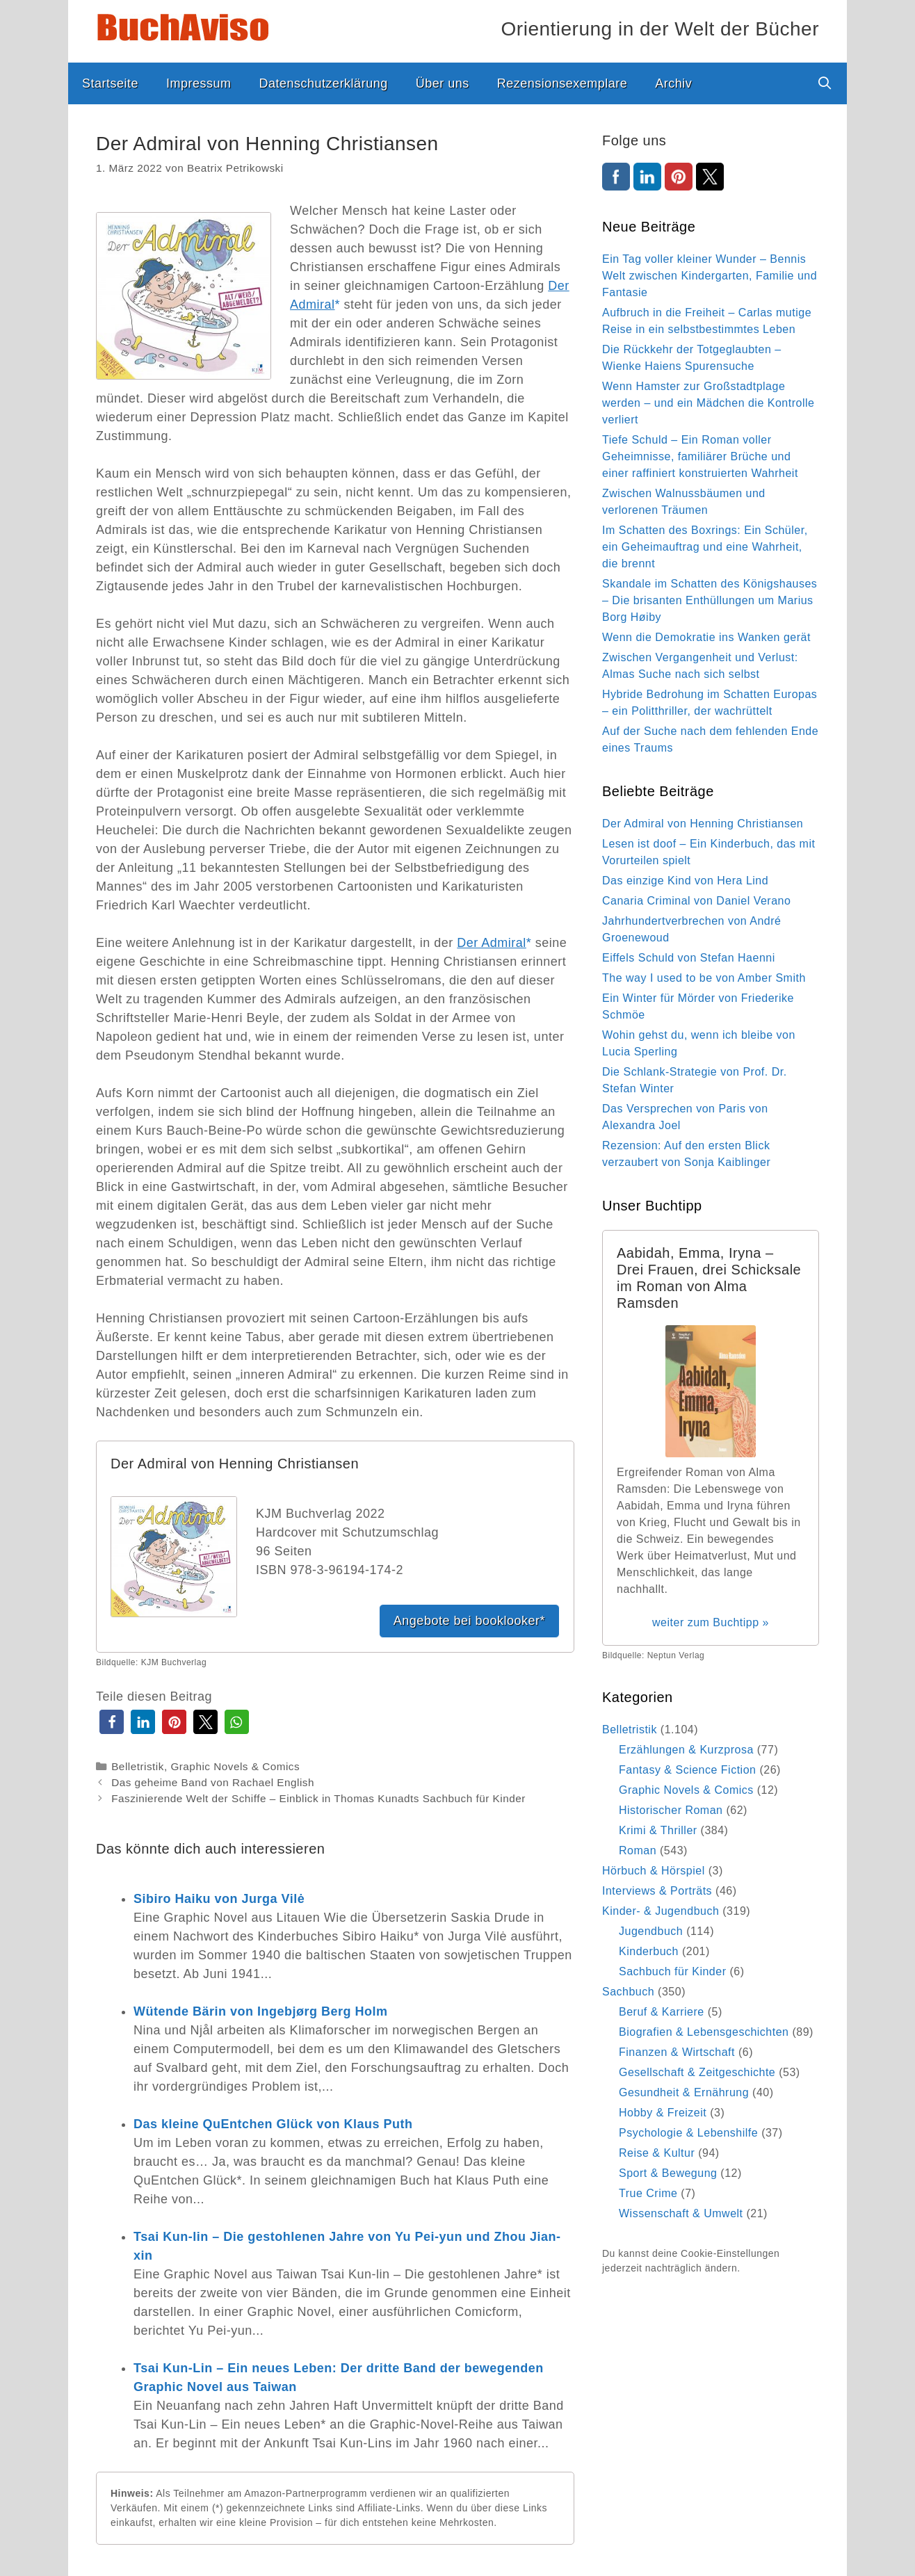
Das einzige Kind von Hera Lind (685, 880)
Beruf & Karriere (661, 2012)
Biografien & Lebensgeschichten (704, 2032)
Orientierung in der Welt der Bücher (660, 29)
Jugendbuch (651, 1931)
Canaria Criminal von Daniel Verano (696, 901)
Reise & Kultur (657, 2153)
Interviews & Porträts (657, 1891)
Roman (637, 1850)
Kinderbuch (649, 1951)
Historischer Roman (670, 1810)
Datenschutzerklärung (323, 83)
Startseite (110, 83)
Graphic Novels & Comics (235, 1766)
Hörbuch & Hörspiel (653, 1871)
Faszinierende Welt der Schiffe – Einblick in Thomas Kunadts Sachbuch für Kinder (318, 1798)
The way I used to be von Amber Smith (704, 978)
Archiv (673, 83)
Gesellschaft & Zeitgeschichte (697, 2072)
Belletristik (137, 1766)
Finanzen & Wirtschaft (677, 2052)
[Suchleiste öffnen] (825, 83)
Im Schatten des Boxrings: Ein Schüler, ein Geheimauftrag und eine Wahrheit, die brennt (705, 546)
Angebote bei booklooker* (469, 1621)
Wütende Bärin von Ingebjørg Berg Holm (260, 2011)
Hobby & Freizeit (662, 2113)
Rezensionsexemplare (562, 83)
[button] (111, 1722)
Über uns (442, 83)
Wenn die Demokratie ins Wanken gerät (706, 637)
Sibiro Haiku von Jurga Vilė (219, 1899)
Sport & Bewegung (668, 2173)
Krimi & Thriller (658, 1830)
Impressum (199, 83)
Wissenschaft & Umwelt (681, 2213)
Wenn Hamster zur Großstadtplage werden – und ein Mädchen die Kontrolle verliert (708, 403)
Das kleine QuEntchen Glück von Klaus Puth (273, 2124)
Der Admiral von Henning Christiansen (702, 823)
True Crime (648, 2193)
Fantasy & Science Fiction (687, 1770)
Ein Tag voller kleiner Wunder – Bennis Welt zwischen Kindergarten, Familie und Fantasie (709, 275)
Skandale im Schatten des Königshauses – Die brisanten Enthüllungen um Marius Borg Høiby (709, 600)
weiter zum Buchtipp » (710, 1622)
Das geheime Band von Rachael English (212, 1782)
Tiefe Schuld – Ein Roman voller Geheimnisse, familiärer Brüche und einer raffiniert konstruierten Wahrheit (700, 456)
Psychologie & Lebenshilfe (688, 2133)
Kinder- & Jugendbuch (660, 1911)
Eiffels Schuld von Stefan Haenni (688, 958)
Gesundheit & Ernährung (684, 2092)
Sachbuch (628, 1992)
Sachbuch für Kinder (672, 1971)
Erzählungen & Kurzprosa (686, 1750)
